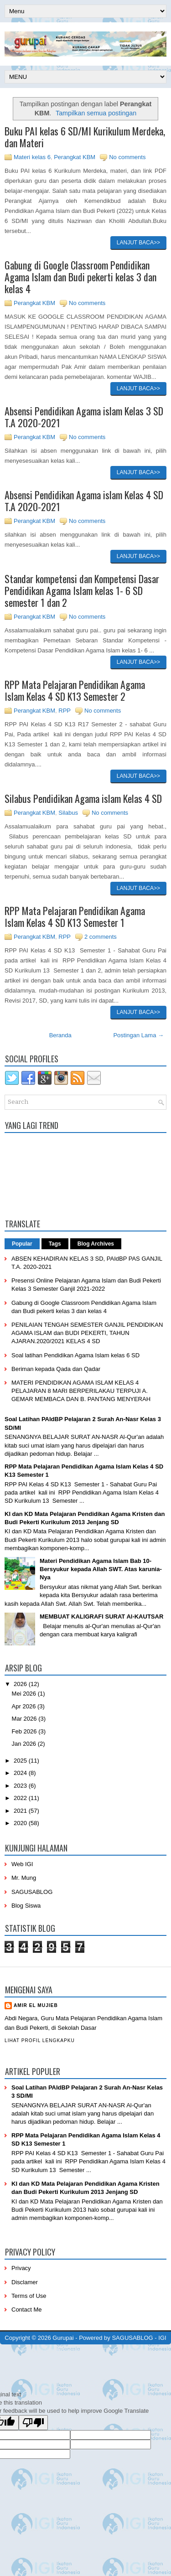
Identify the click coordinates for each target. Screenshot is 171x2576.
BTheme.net (92, 2357)
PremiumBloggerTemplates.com (39, 2357)
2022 (21, 1798)
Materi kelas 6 (32, 157)
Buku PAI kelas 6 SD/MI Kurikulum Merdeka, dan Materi (85, 137)
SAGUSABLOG (31, 1891)
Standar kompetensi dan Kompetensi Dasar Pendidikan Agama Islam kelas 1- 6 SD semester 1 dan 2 (82, 590)
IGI (162, 2337)
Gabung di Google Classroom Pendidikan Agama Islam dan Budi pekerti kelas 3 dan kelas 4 (80, 277)
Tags (55, 1244)
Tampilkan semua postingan (96, 113)
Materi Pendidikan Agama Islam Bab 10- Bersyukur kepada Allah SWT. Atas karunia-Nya (101, 1569)
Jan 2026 (25, 1743)
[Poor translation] (33, 2422)
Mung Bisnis (150, 2357)
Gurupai (62, 2337)
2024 (21, 1772)
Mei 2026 (25, 1693)
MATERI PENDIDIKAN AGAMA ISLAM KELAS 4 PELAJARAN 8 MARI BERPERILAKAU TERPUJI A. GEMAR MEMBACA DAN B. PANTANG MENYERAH (80, 1390)
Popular (22, 1244)
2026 (21, 1684)
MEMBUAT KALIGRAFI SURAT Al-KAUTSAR (101, 1616)
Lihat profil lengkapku (40, 2040)
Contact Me (26, 2309)
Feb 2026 (25, 1731)
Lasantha (136, 2350)
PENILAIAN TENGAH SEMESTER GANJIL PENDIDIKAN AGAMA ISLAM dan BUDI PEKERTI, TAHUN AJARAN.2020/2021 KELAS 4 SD (87, 1333)
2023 (21, 1785)
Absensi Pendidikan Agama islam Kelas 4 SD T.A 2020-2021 (84, 500)
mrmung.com (70, 2364)
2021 (21, 1810)
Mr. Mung (23, 1877)
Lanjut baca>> (138, 242)
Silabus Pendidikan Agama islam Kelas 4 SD (83, 798)
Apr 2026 (24, 1706)
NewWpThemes (62, 2350)
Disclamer (24, 2282)
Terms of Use (29, 2295)
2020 (21, 1823)
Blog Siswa (26, 1905)
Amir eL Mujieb (36, 2005)
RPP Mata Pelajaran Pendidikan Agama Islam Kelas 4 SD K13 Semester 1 (75, 916)
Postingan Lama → (138, 1035)
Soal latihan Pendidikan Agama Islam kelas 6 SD (75, 1355)
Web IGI (22, 1864)
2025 (21, 1760)
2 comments (100, 936)
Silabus (68, 812)
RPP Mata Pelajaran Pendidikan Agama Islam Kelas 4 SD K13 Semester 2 (75, 690)
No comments (127, 157)
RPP (64, 710)
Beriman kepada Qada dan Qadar (55, 1369)
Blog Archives (96, 1244)
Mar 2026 (25, 1718)
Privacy (21, 2268)
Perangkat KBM (74, 157)
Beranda (60, 1035)
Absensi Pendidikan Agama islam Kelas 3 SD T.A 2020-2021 (84, 417)
